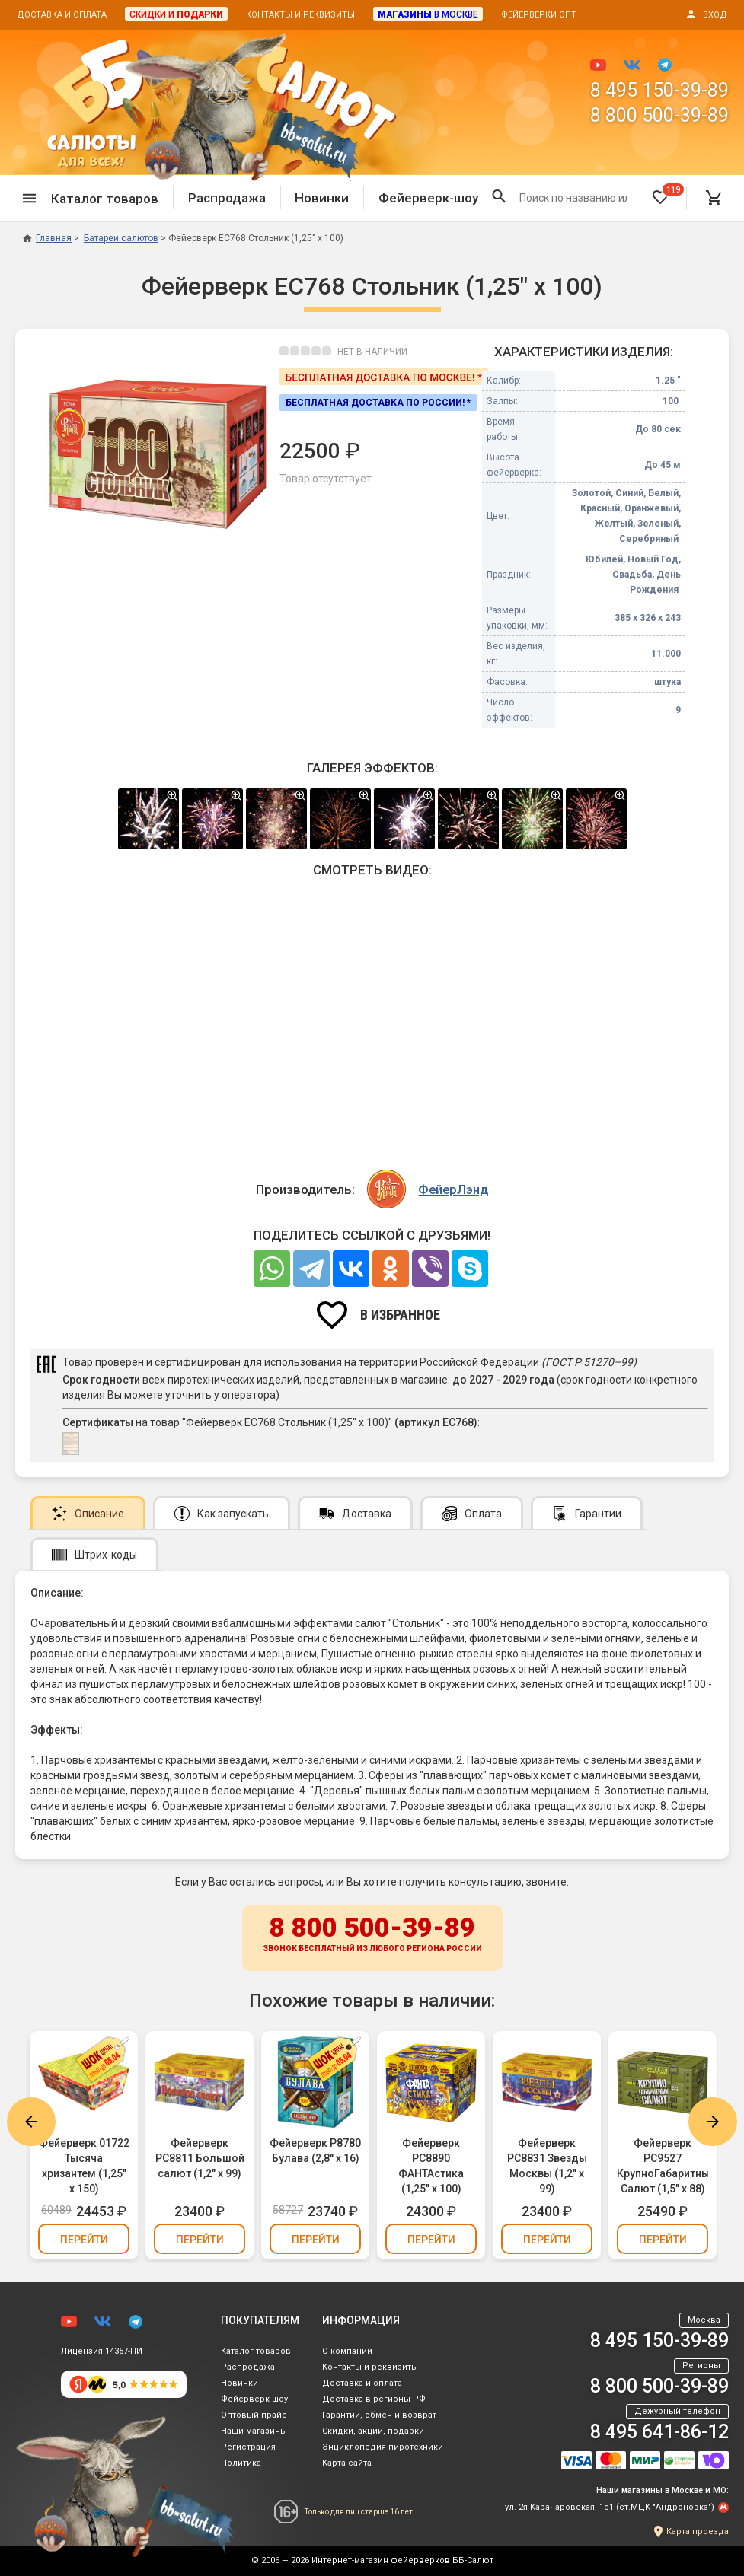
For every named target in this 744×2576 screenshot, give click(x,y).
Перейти (84, 2240)
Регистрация (248, 2447)
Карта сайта (347, 2463)
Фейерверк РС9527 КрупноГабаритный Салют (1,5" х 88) (662, 2166)
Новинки (322, 197)
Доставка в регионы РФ (374, 2399)
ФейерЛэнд (453, 1189)
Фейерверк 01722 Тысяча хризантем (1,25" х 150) (84, 2166)
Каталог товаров (256, 2351)
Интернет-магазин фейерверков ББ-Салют (402, 2560)
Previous (31, 2121)
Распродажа (227, 197)
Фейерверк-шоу (428, 197)
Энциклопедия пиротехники (382, 2447)
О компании (347, 2351)
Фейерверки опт (538, 15)
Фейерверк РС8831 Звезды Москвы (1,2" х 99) (547, 2166)
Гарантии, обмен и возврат (379, 2415)
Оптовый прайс (254, 2415)
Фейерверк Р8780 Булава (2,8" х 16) (315, 2150)
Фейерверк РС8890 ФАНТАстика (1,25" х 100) (431, 2166)
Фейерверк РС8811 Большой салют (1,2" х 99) (199, 2158)
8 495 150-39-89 (659, 90)
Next (712, 2121)
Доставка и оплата (62, 15)
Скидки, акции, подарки (373, 2431)
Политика (241, 2463)
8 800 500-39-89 (659, 115)
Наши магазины (254, 2431)
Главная (47, 238)
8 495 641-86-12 (659, 2432)
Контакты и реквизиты (300, 15)
